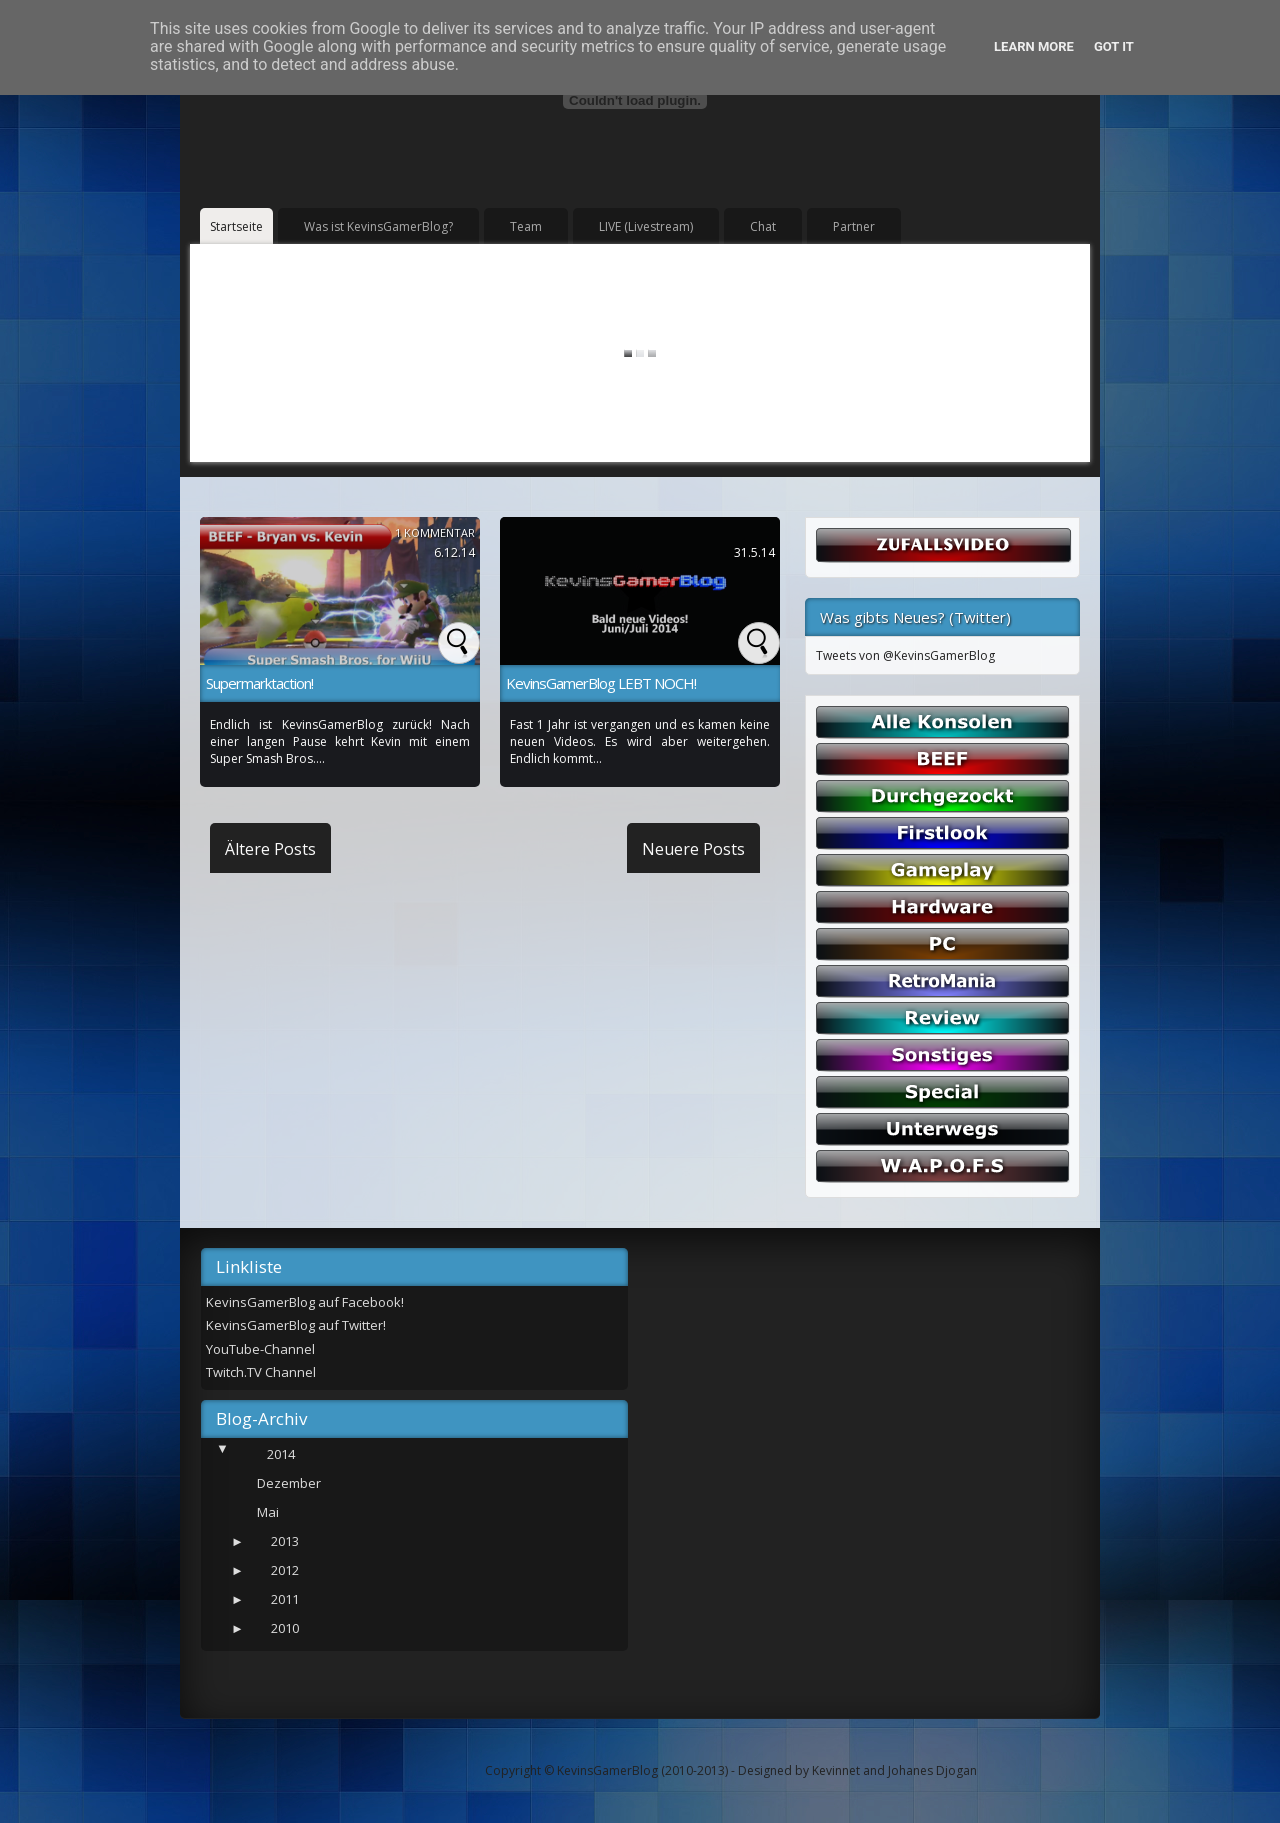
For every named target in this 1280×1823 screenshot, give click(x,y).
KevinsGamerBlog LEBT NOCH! (601, 683)
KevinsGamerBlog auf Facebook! (305, 1302)
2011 (285, 1599)
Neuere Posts (693, 849)
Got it (1114, 46)
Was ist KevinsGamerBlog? (378, 226)
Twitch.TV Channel (261, 1372)
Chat (763, 226)
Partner (854, 226)
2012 (285, 1570)
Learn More (1034, 46)
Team (526, 226)
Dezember (289, 1483)
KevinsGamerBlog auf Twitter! (296, 1325)
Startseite (236, 226)
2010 (285, 1628)
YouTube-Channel (260, 1349)
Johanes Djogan (932, 1770)
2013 (285, 1541)
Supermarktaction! (259, 683)
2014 (281, 1454)
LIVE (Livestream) (646, 226)
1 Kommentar (435, 532)
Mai (268, 1512)
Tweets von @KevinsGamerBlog (905, 655)
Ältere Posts (270, 849)
